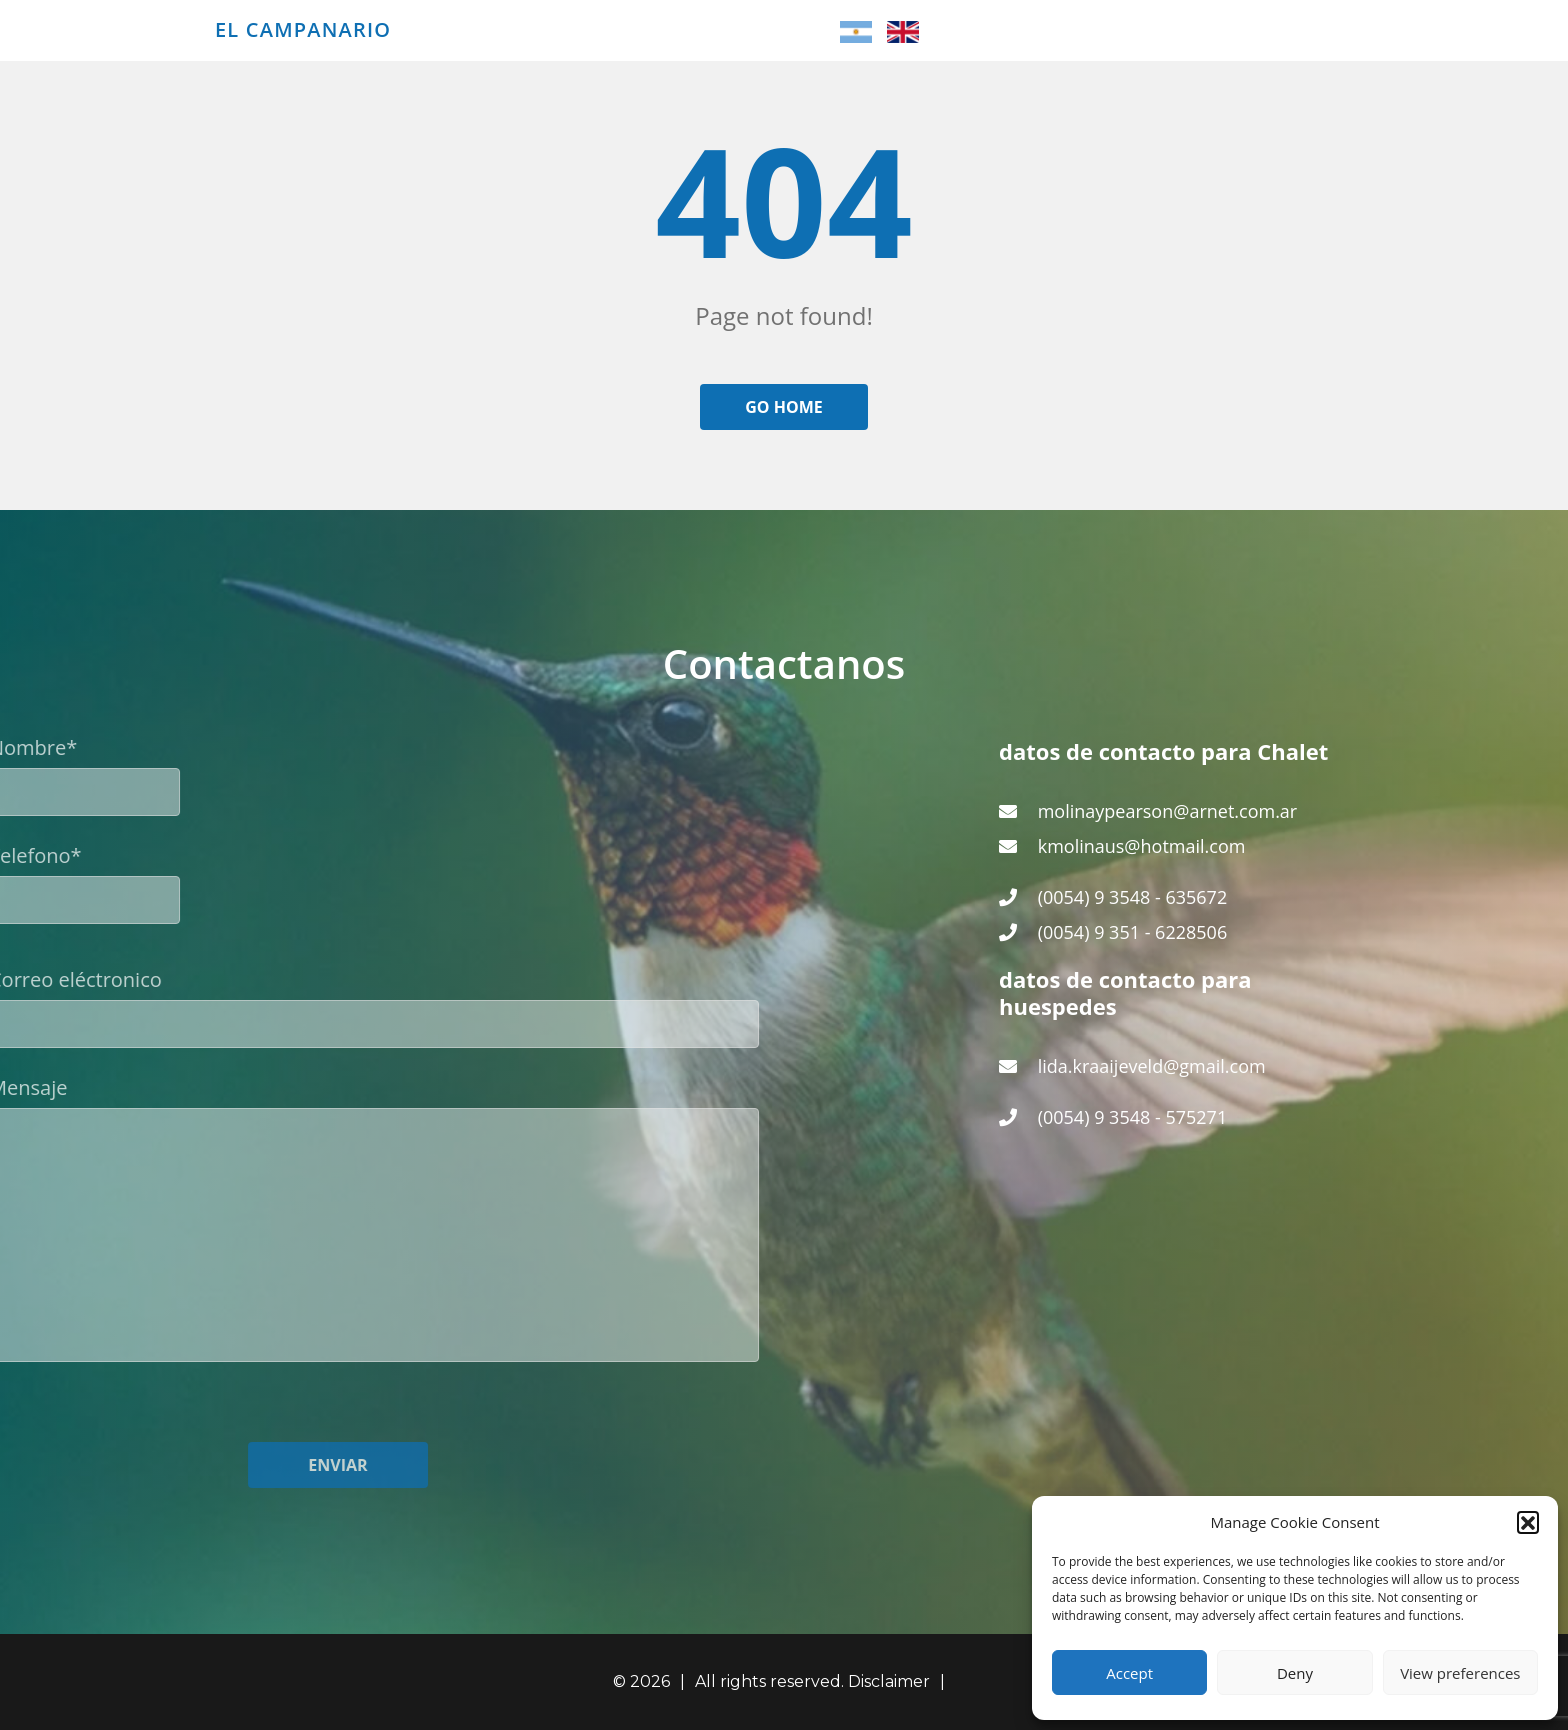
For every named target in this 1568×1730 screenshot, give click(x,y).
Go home (784, 407)
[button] (1528, 1522)
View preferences (1460, 1673)
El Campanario (303, 30)
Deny (1295, 1673)
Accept (1129, 1673)
